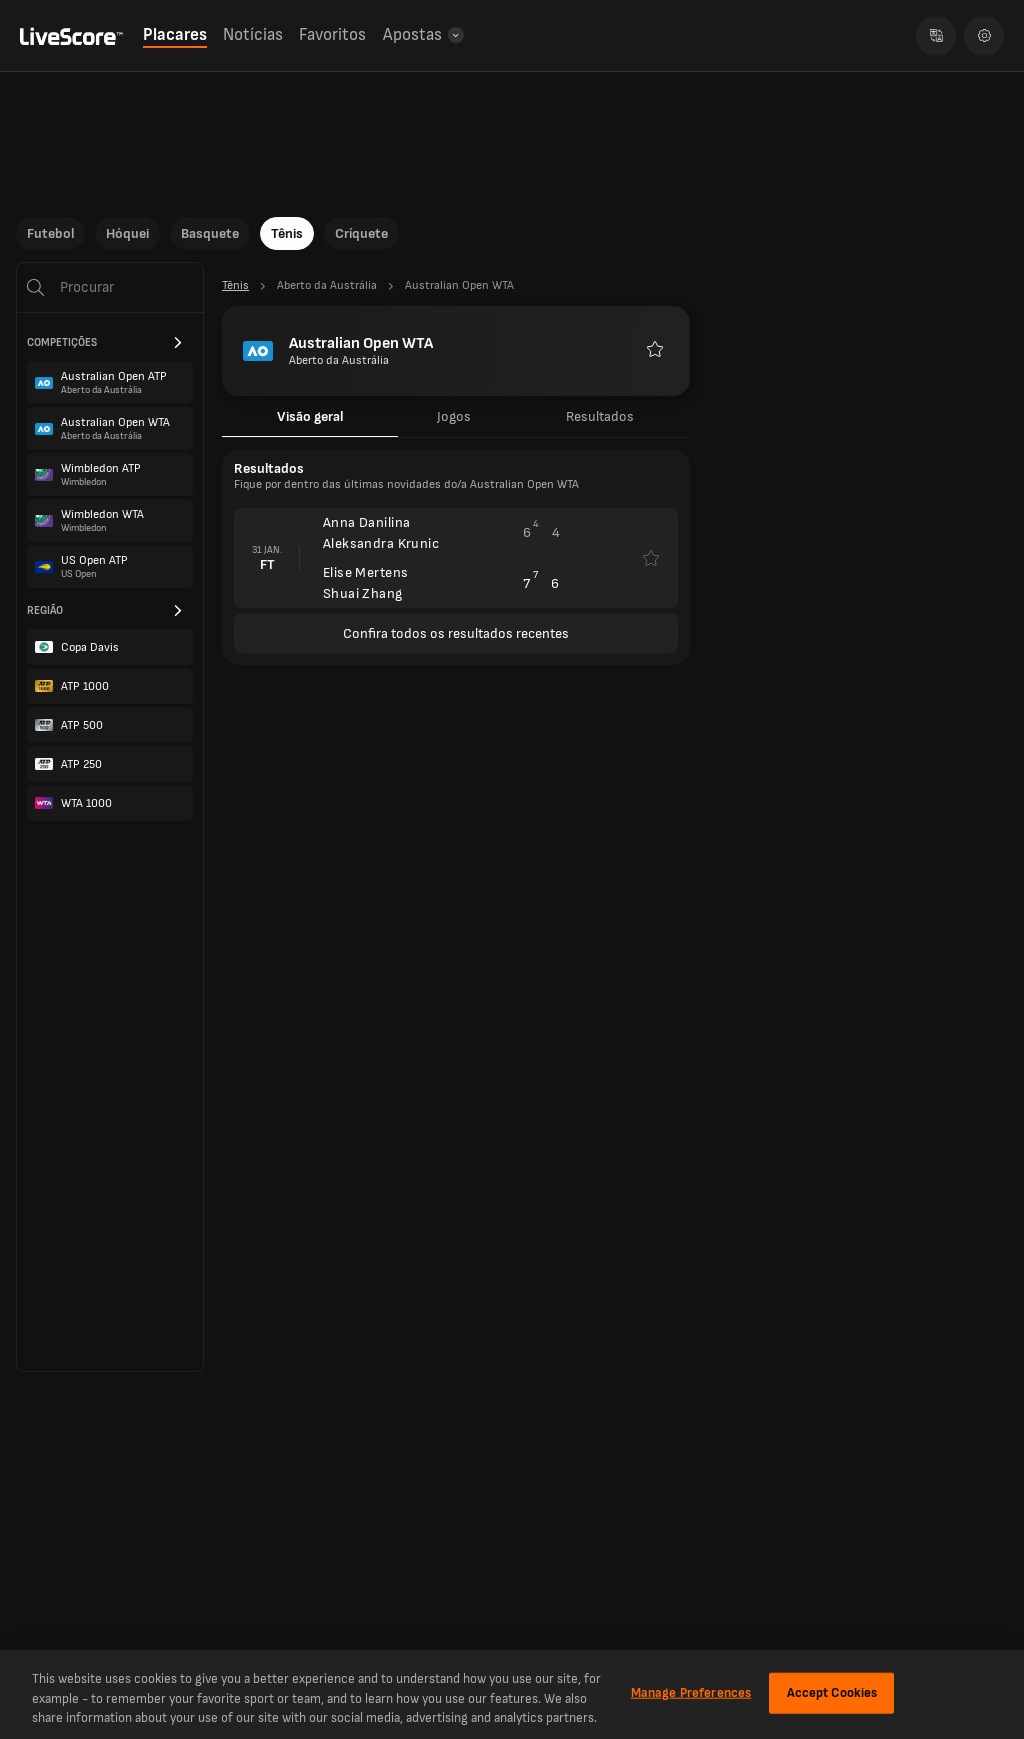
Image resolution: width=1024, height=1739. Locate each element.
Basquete (210, 233)
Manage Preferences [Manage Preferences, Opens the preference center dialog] (691, 1692)
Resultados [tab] (600, 416)
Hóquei (127, 233)
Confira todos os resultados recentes (456, 633)
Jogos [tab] (454, 416)
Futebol (50, 233)
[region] (512, 1694)
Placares (175, 35)
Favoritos (332, 35)
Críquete (361, 233)
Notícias (253, 35)
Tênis (287, 233)
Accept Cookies (832, 1692)
